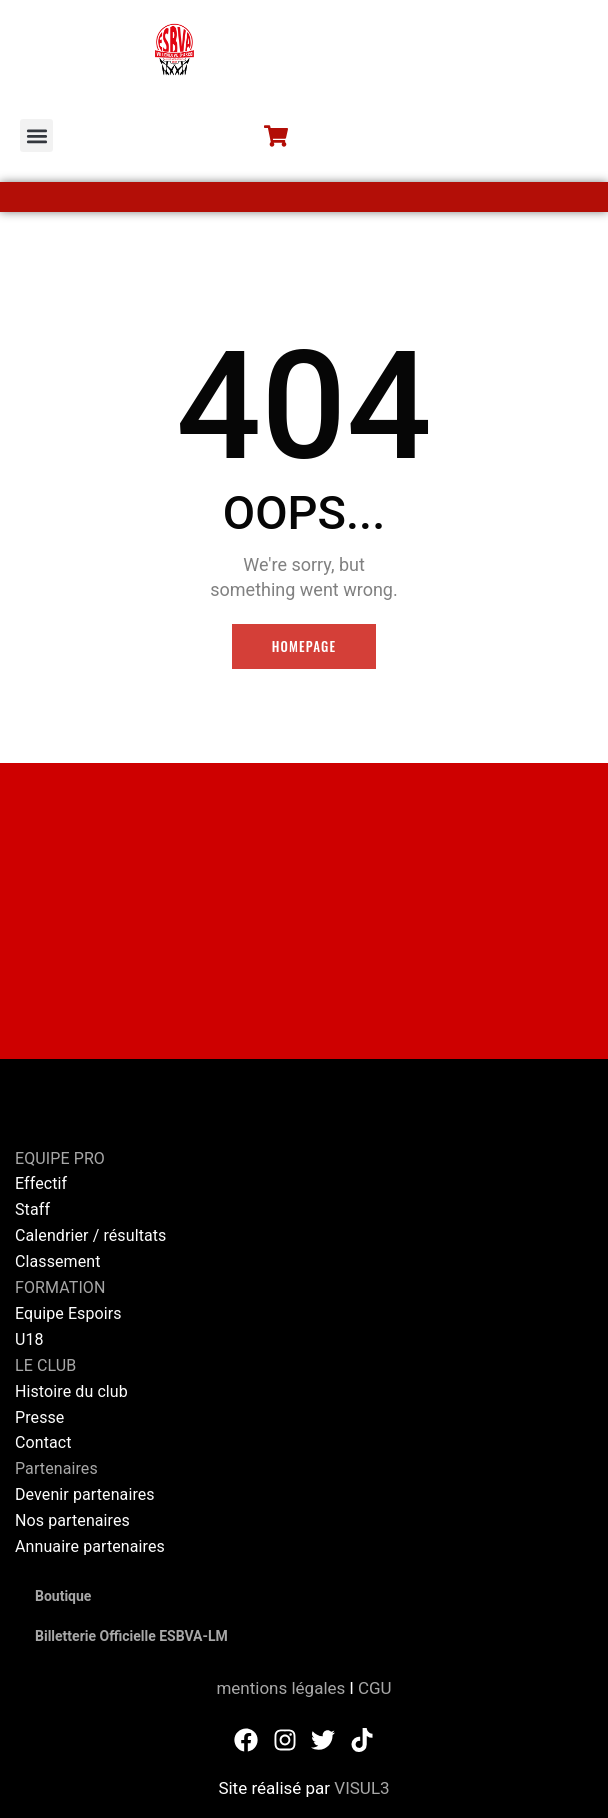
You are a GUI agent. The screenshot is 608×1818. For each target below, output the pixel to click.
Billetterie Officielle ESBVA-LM (131, 1636)
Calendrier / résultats (90, 1235)
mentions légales (280, 1688)
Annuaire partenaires (90, 1546)
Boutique (63, 1596)
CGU (375, 1688)
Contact (43, 1442)
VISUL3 (361, 1788)
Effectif (43, 1183)
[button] (36, 135)
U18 (29, 1339)
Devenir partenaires (85, 1494)
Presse (39, 1417)
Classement (58, 1261)
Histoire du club (71, 1391)
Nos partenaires (72, 1520)
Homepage (304, 646)
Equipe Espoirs (68, 1313)
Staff (32, 1209)
